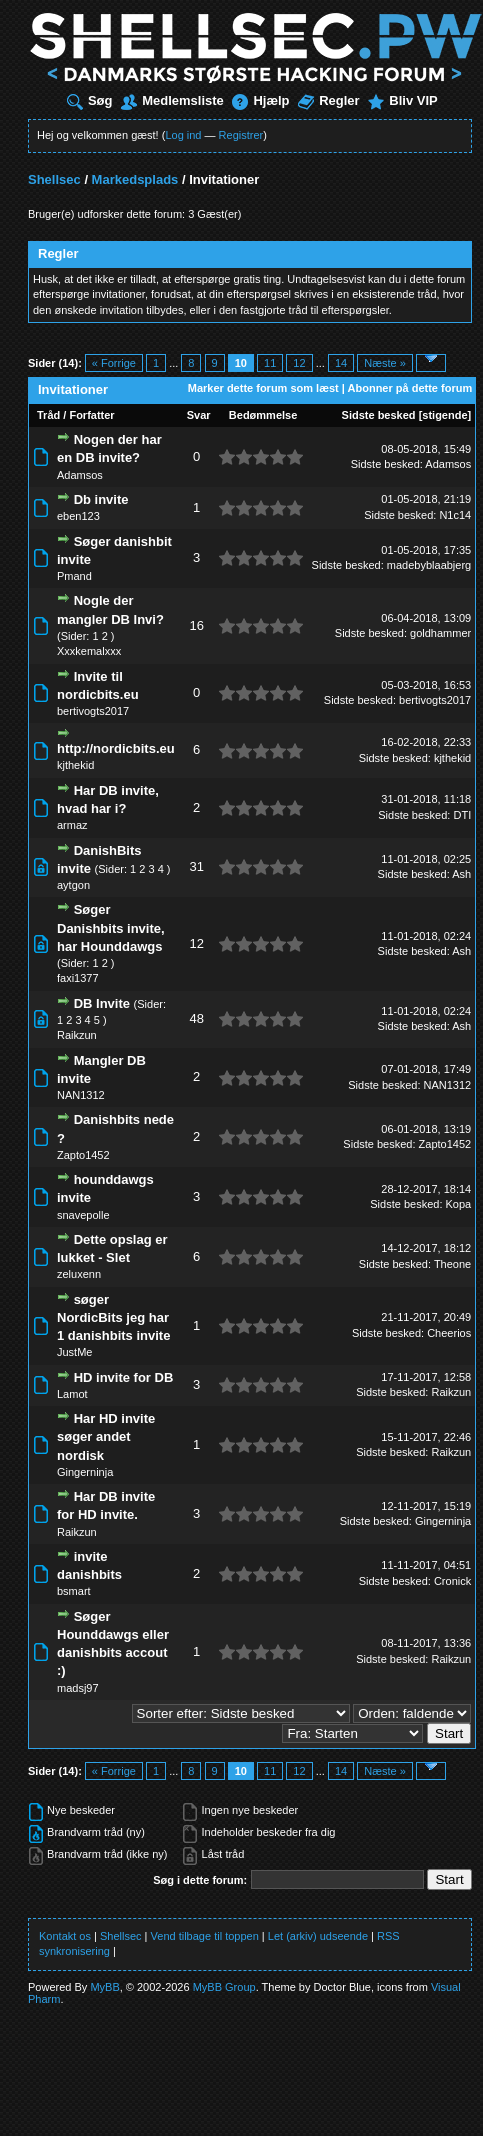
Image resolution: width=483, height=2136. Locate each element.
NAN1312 (81, 1095)
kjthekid (75, 765)
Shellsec (54, 179)
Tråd (48, 415)
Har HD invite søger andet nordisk (106, 1436)
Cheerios (449, 1333)
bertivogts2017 (93, 711)
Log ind (183, 135)
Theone (452, 1264)
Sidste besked (379, 415)
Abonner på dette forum (410, 388)
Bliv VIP (402, 100)
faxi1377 (78, 978)
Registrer (241, 135)
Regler (328, 100)
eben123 (78, 516)
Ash (461, 874)
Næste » (385, 363)
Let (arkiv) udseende (318, 1936)
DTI (462, 815)
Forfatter (91, 415)
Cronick (452, 1581)
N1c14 (455, 515)
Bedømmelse (263, 415)
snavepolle (83, 1215)
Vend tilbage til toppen (205, 1936)
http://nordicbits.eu (116, 748)
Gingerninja (85, 1472)
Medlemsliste (172, 100)
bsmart (74, 1591)
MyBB (104, 1987)
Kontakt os (65, 1936)
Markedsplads (135, 179)
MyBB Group (224, 1987)
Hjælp (260, 100)
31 (196, 866)
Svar (199, 415)
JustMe (74, 1352)
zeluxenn (79, 1274)
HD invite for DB (124, 1377)
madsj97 (78, 1688)
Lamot (72, 1394)
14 (341, 363)
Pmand (74, 576)
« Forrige (114, 363)
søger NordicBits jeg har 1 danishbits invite (113, 1317)
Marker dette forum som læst (263, 388)
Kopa (459, 1204)
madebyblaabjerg (429, 565)
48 (196, 1018)
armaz (72, 825)
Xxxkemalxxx (89, 651)
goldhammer (440, 633)
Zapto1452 (83, 1155)
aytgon (73, 885)
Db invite (101, 499)
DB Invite (102, 1003)
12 (299, 363)
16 (196, 625)
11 (270, 363)
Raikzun (77, 1035)
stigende (444, 415)
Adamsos (80, 475)
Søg (90, 100)
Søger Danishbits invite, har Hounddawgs (111, 927)
